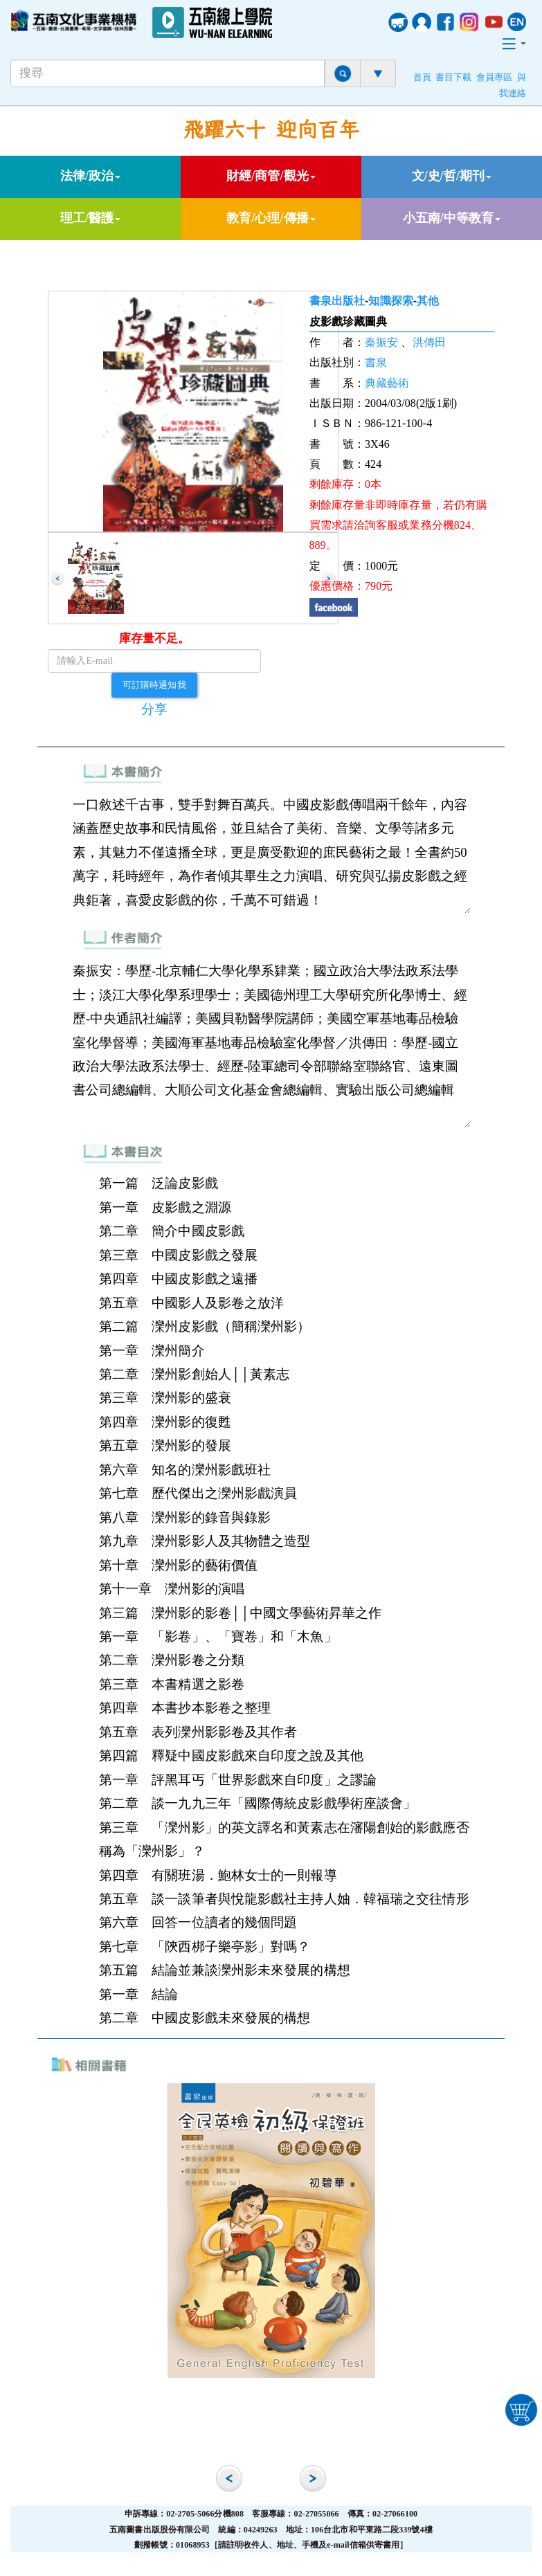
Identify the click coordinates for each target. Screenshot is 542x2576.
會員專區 (494, 77)
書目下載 (453, 77)
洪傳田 (429, 342)
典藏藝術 (387, 383)
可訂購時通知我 (154, 684)
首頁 (422, 77)
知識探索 (390, 301)
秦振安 (381, 342)
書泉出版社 (337, 301)
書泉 (376, 362)
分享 (154, 709)
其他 (428, 301)
